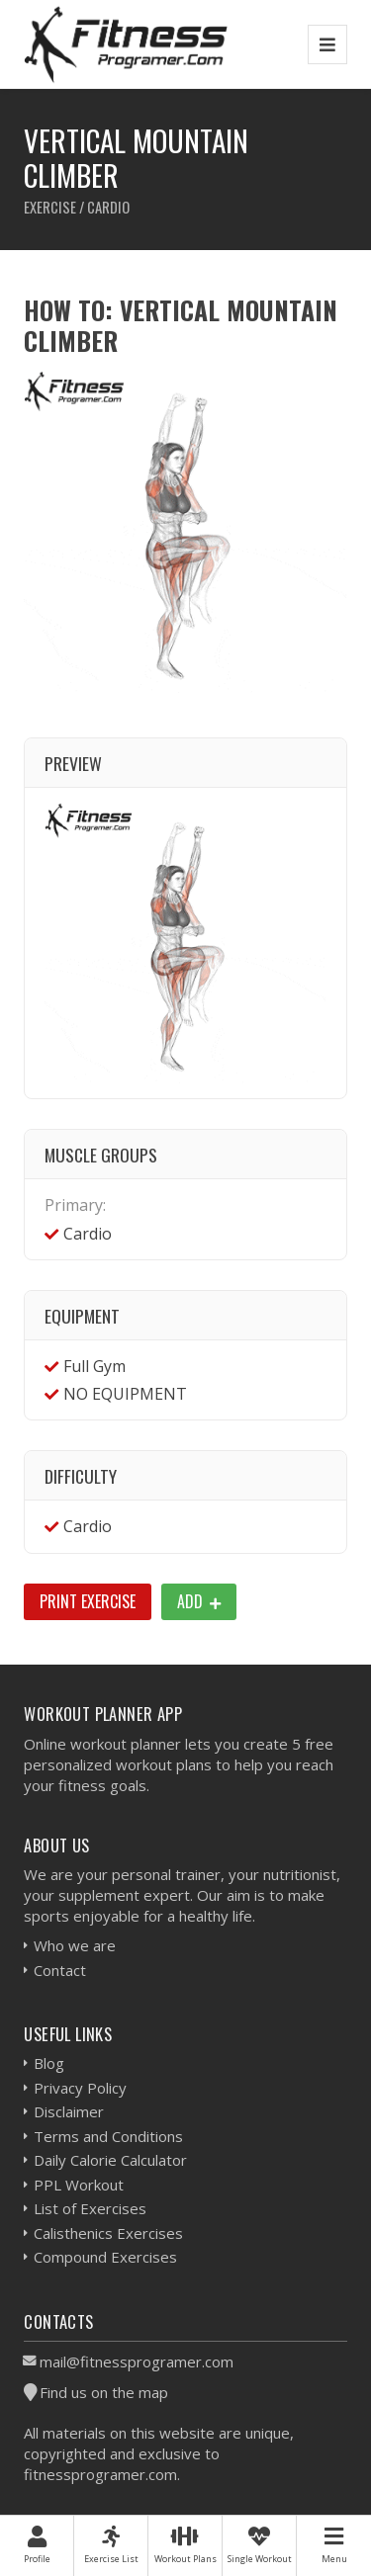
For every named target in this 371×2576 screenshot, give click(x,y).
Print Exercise (88, 1601)
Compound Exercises (105, 2257)
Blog (49, 2063)
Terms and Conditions (108, 2136)
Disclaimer (69, 2111)
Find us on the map (104, 2392)
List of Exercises (90, 2208)
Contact (60, 1970)
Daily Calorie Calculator (110, 2160)
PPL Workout (79, 2184)
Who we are (75, 1945)
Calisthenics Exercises (108, 2233)
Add (199, 1601)
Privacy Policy (80, 2088)
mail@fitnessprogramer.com (136, 2361)
